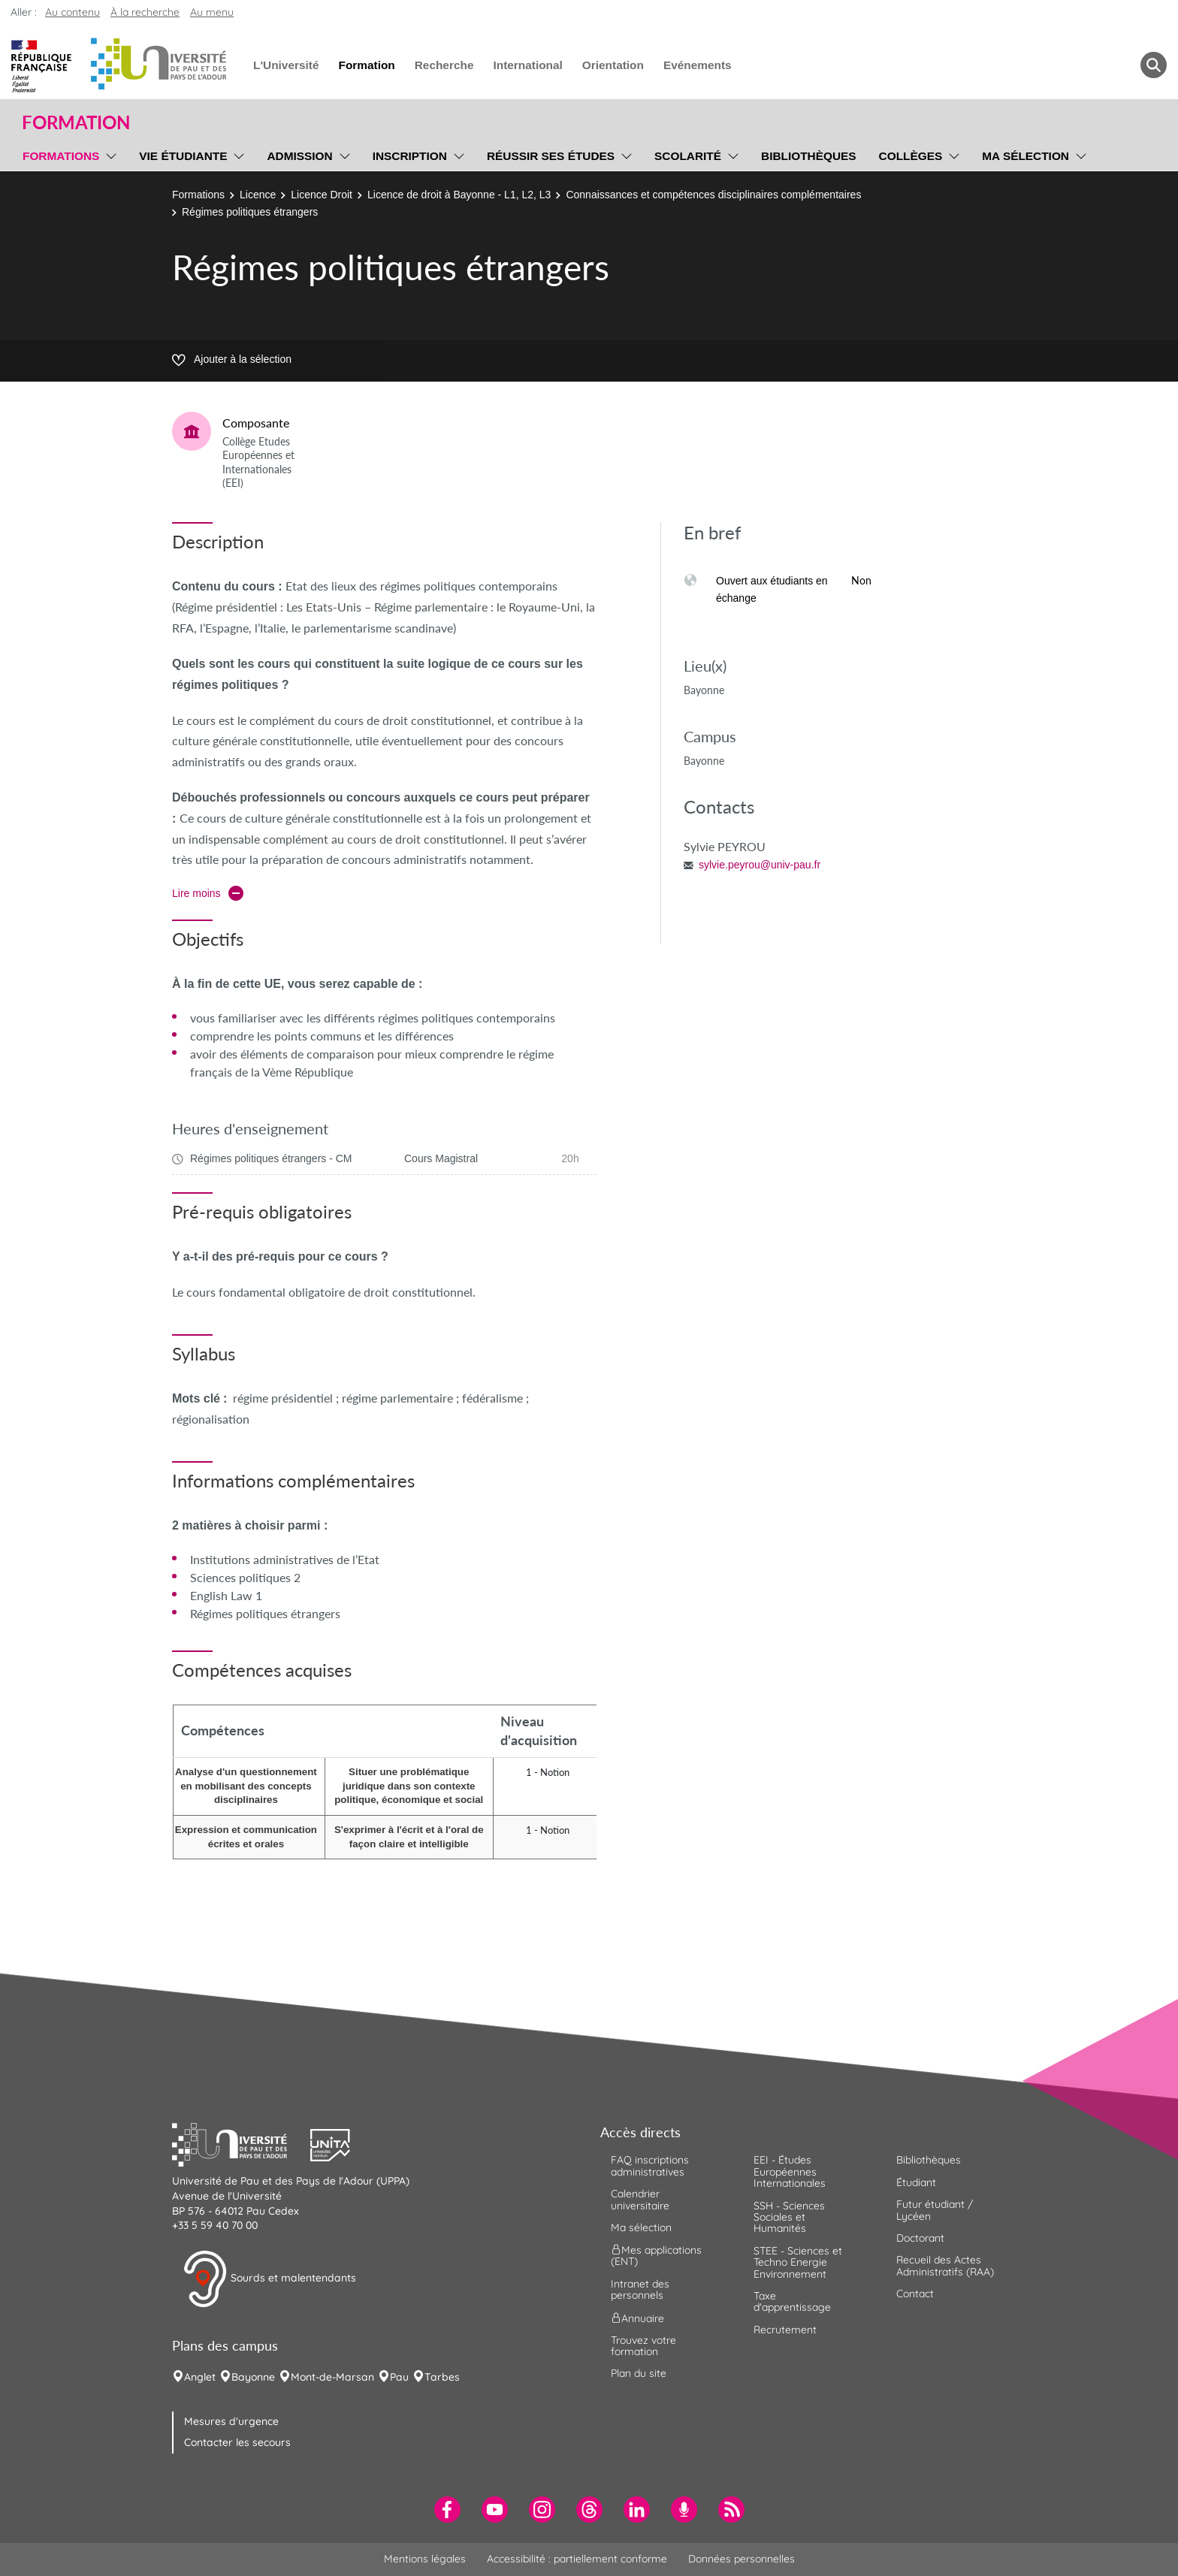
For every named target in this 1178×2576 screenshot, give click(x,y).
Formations (198, 195)
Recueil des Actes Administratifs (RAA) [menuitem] (945, 2265)
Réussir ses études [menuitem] (551, 155)
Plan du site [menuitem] (638, 2373)
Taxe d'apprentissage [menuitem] (792, 2301)
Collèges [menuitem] (911, 155)
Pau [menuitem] (399, 2377)
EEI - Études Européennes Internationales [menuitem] (790, 2171)
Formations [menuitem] (61, 155)
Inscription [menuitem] (410, 155)
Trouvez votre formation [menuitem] (643, 2345)
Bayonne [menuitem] (253, 2377)
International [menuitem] (527, 65)
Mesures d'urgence (231, 2421)
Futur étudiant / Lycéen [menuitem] (934, 2209)
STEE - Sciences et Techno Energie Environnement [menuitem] (798, 2262)
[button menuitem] (1153, 65)
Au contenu (72, 12)
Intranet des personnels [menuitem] (640, 2289)
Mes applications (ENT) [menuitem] (656, 2255)
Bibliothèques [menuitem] (808, 155)
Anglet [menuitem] (200, 2377)
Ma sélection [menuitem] (1025, 155)
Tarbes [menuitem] (442, 2377)
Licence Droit (321, 195)
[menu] (108, 154)
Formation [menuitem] (366, 65)
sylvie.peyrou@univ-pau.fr (759, 865)
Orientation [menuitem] (613, 65)
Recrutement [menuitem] (785, 2329)
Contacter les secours (237, 2442)
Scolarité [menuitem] (687, 155)
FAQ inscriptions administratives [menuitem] (650, 2165)
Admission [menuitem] (299, 155)
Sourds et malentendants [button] (269, 2279)
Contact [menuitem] (915, 2293)
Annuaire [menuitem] (637, 2317)
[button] (241, 2143)
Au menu (212, 12)
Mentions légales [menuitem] (425, 2558)
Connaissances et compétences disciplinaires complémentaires (713, 195)
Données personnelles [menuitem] (741, 2558)
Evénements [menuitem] (697, 65)
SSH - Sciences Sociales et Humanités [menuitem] (789, 2217)
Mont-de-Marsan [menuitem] (332, 2377)
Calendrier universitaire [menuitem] (640, 2199)
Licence (258, 195)
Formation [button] (76, 122)
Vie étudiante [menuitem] (183, 155)
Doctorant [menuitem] (920, 2238)
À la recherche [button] (145, 12)
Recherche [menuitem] (444, 65)
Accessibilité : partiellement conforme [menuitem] (577, 2558)
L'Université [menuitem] (286, 65)
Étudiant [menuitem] (916, 2182)
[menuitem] (447, 2509)
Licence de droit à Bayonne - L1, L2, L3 (459, 195)
